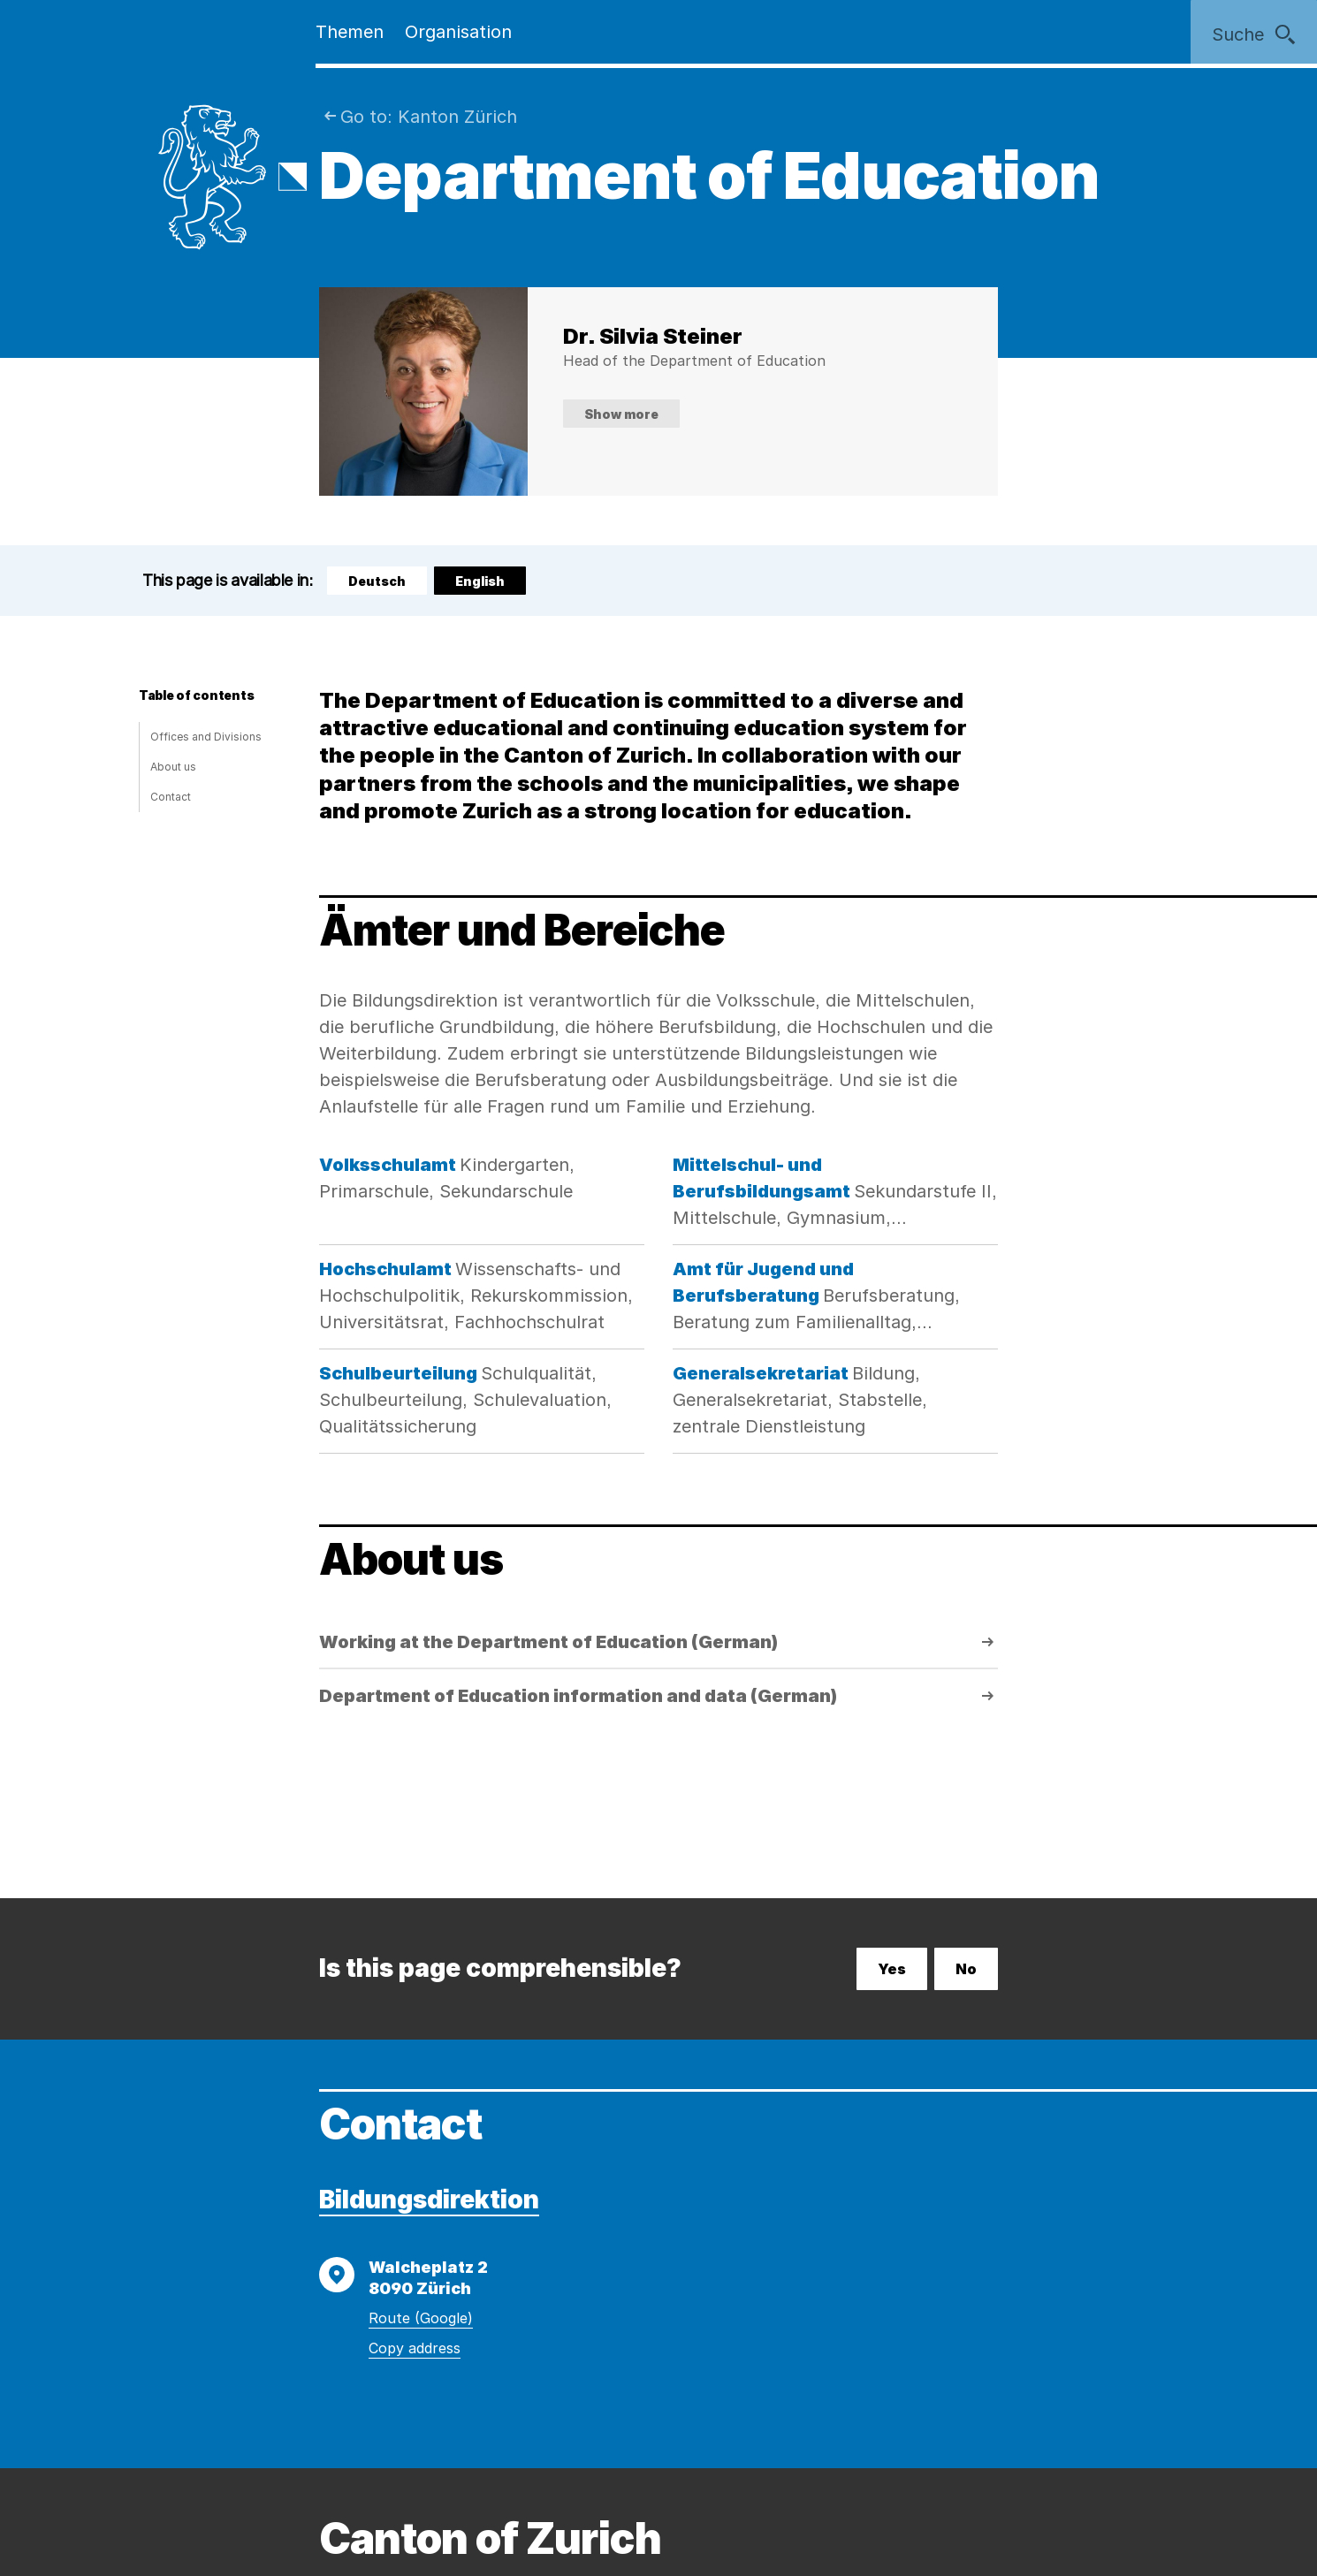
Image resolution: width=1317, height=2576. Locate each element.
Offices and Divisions (206, 736)
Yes (892, 1969)
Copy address (415, 2348)
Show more (621, 414)
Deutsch (377, 581)
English (487, 584)
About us (173, 766)
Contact (170, 796)
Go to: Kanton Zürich (428, 116)
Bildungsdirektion (429, 2200)
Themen (350, 31)
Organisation (458, 31)
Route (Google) (421, 2318)
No (966, 1969)
